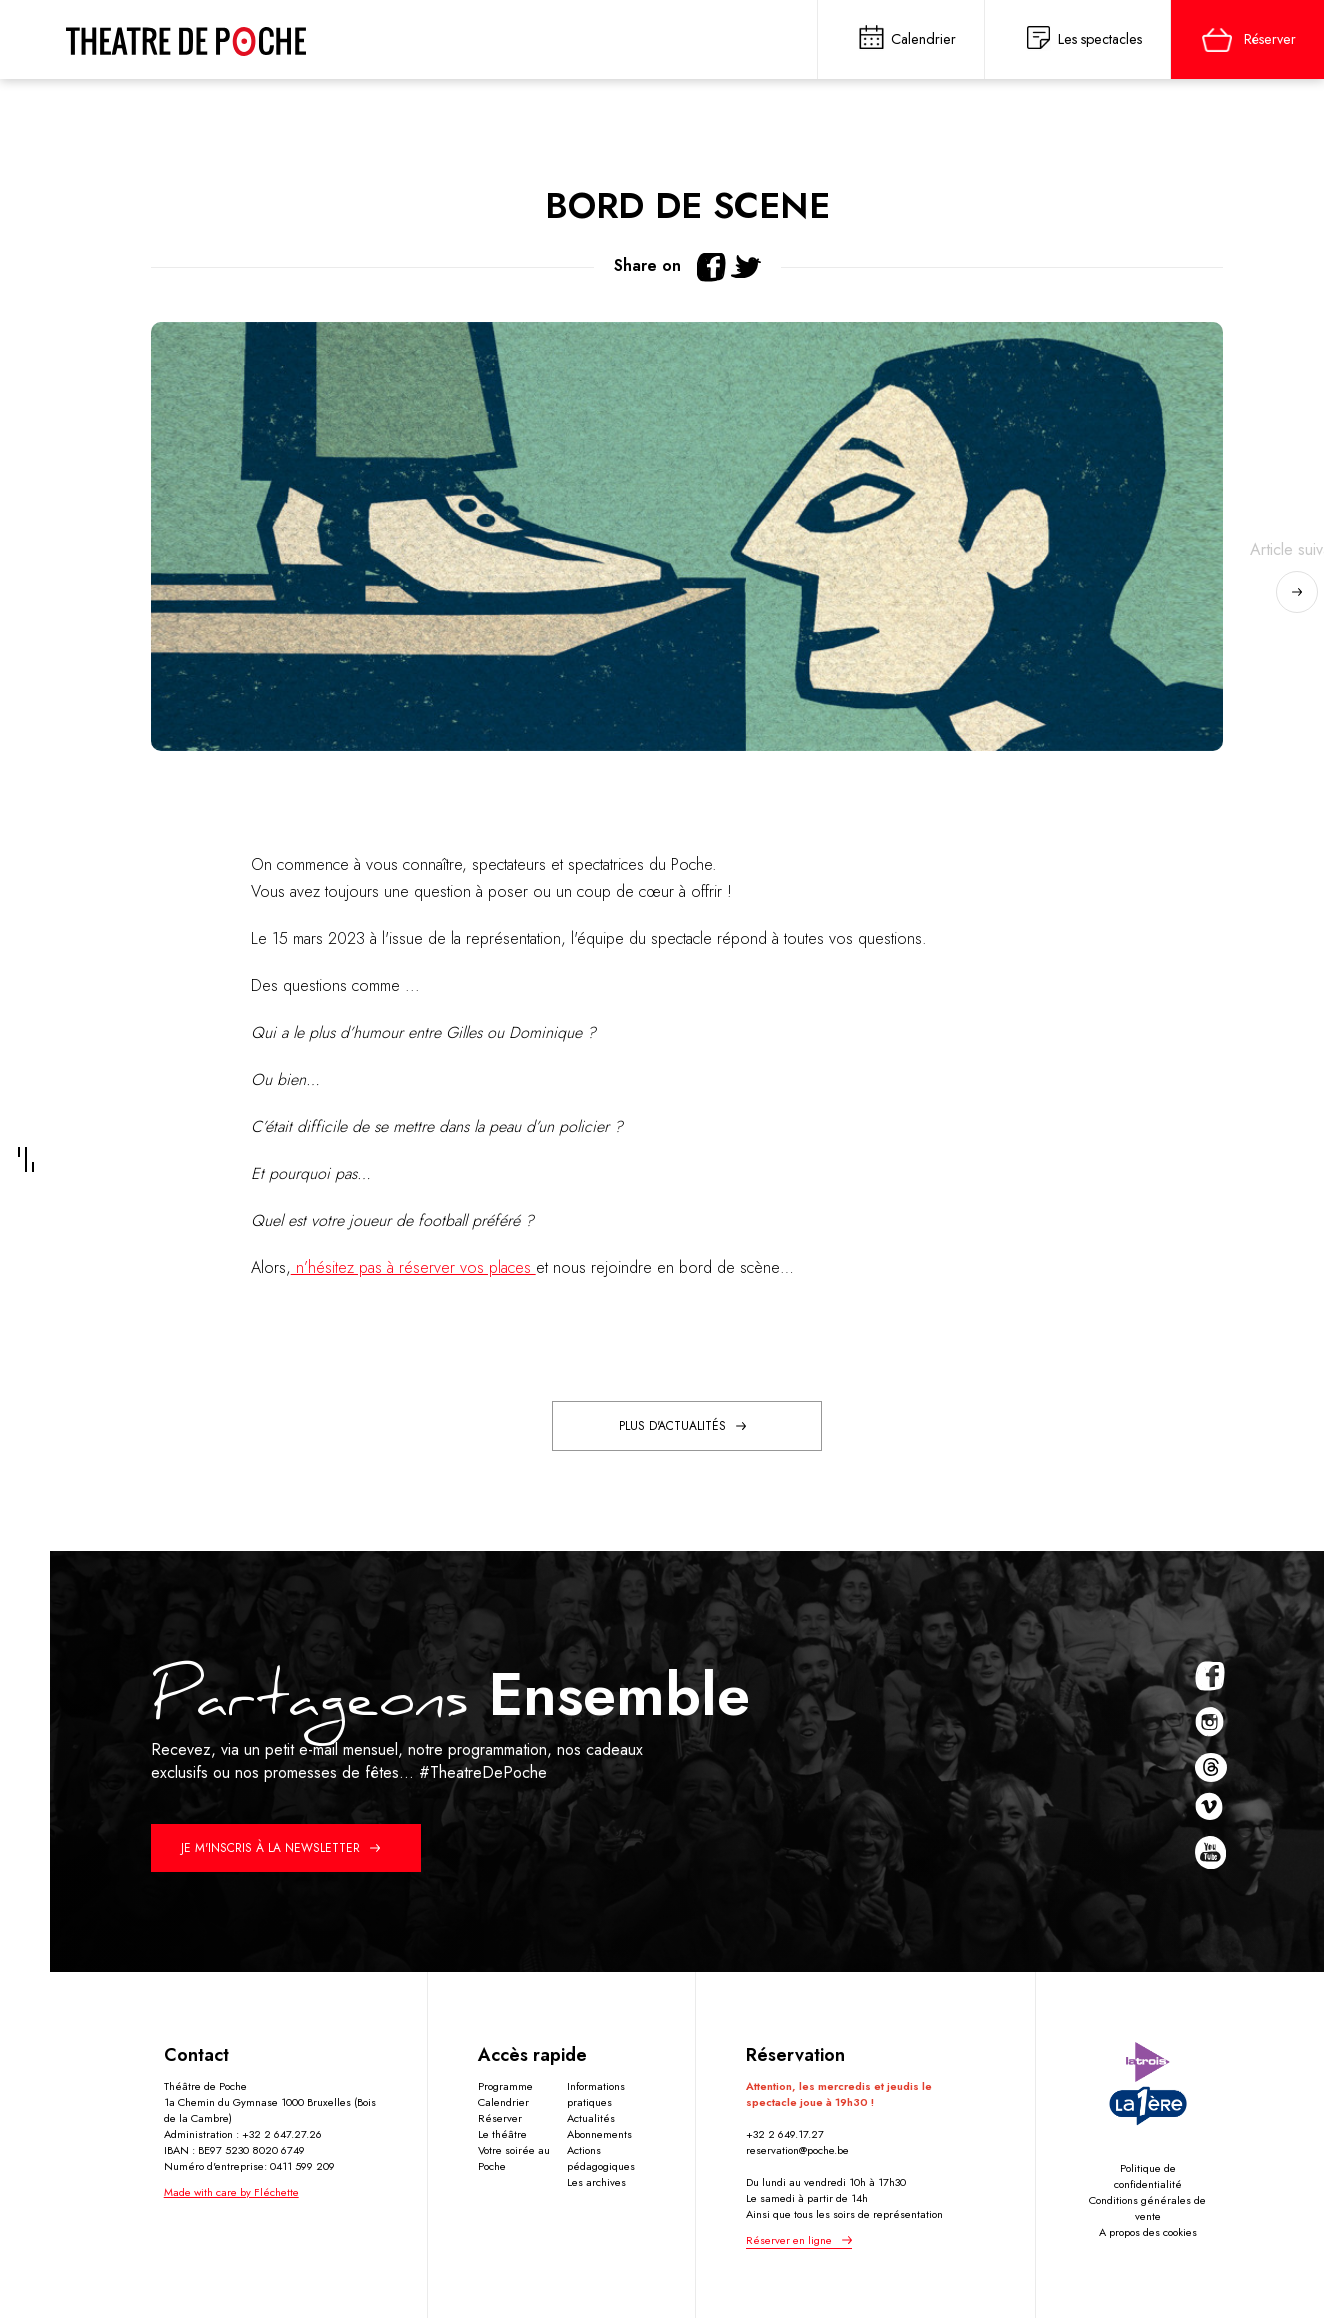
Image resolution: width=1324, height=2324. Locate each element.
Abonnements (599, 2138)
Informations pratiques (596, 2098)
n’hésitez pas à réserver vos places (413, 1271)
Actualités (591, 2122)
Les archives (596, 2186)
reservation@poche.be (797, 2154)
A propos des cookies (1148, 2236)
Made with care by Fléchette (231, 2196)
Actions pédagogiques (601, 2162)
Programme (505, 2090)
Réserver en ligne (789, 2244)
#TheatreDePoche (483, 1776)
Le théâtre (502, 2138)
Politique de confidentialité (1148, 2180)
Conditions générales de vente (1147, 2212)
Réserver (500, 2122)
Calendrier (503, 2106)
